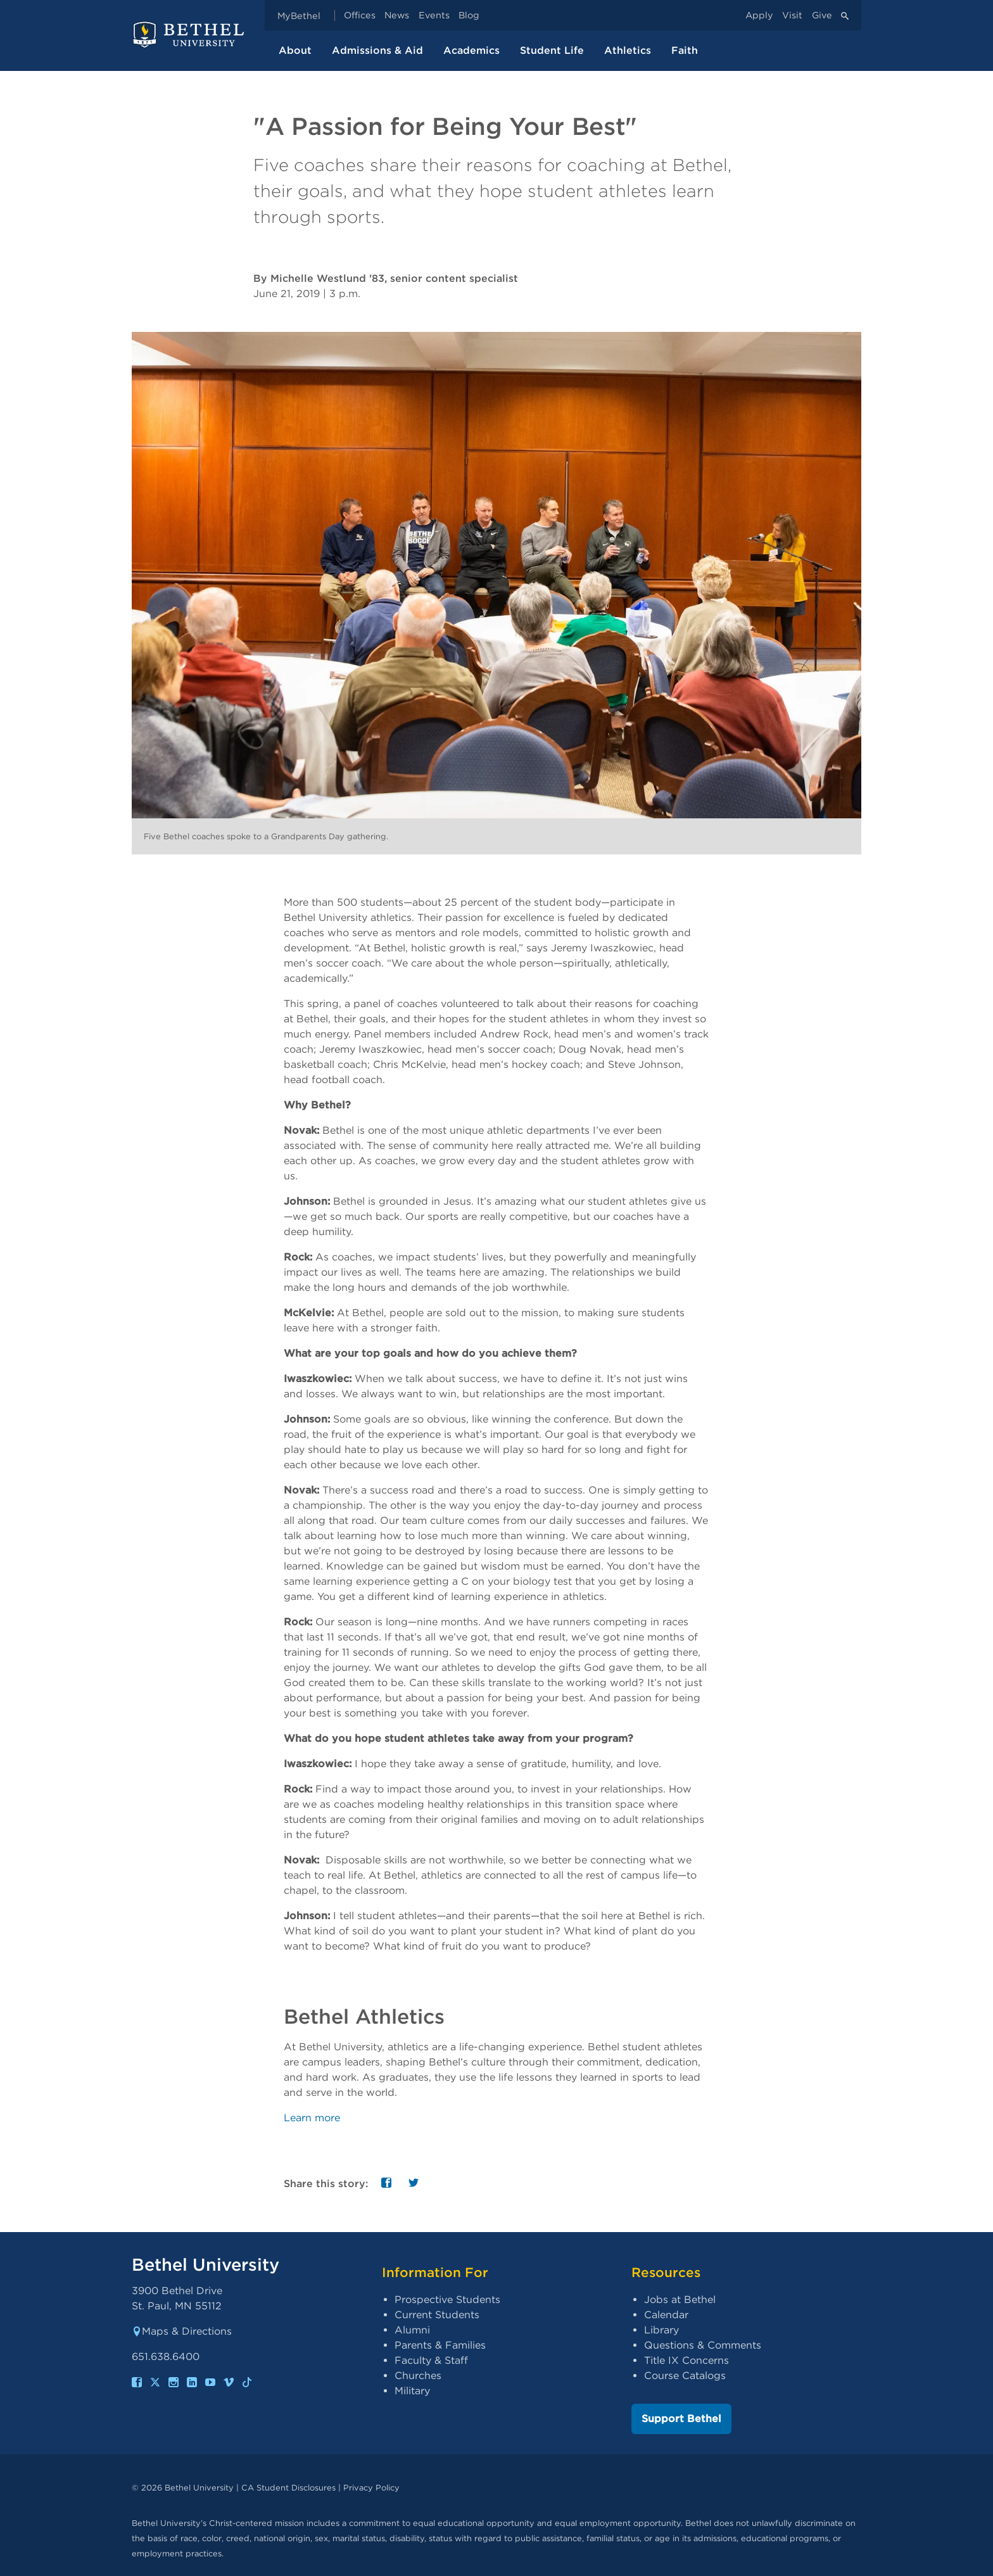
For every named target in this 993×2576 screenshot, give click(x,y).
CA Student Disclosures (288, 2487)
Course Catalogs (685, 2376)
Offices (360, 15)
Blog (469, 15)
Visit (792, 15)
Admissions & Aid (377, 50)
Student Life (552, 50)
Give (822, 15)
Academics (471, 50)
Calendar (666, 2315)
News (396, 15)
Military (412, 2391)
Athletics (627, 50)
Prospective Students (447, 2300)
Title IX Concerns (686, 2360)
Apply (759, 15)
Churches (418, 2376)
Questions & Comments (702, 2345)
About (295, 50)
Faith (684, 50)
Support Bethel (681, 2419)
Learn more (312, 2118)
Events (434, 15)
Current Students (437, 2315)
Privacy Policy (371, 2487)
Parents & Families (440, 2345)
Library (661, 2330)
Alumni (412, 2330)
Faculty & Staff (431, 2360)
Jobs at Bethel (680, 2300)
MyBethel (298, 15)
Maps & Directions (182, 2331)
